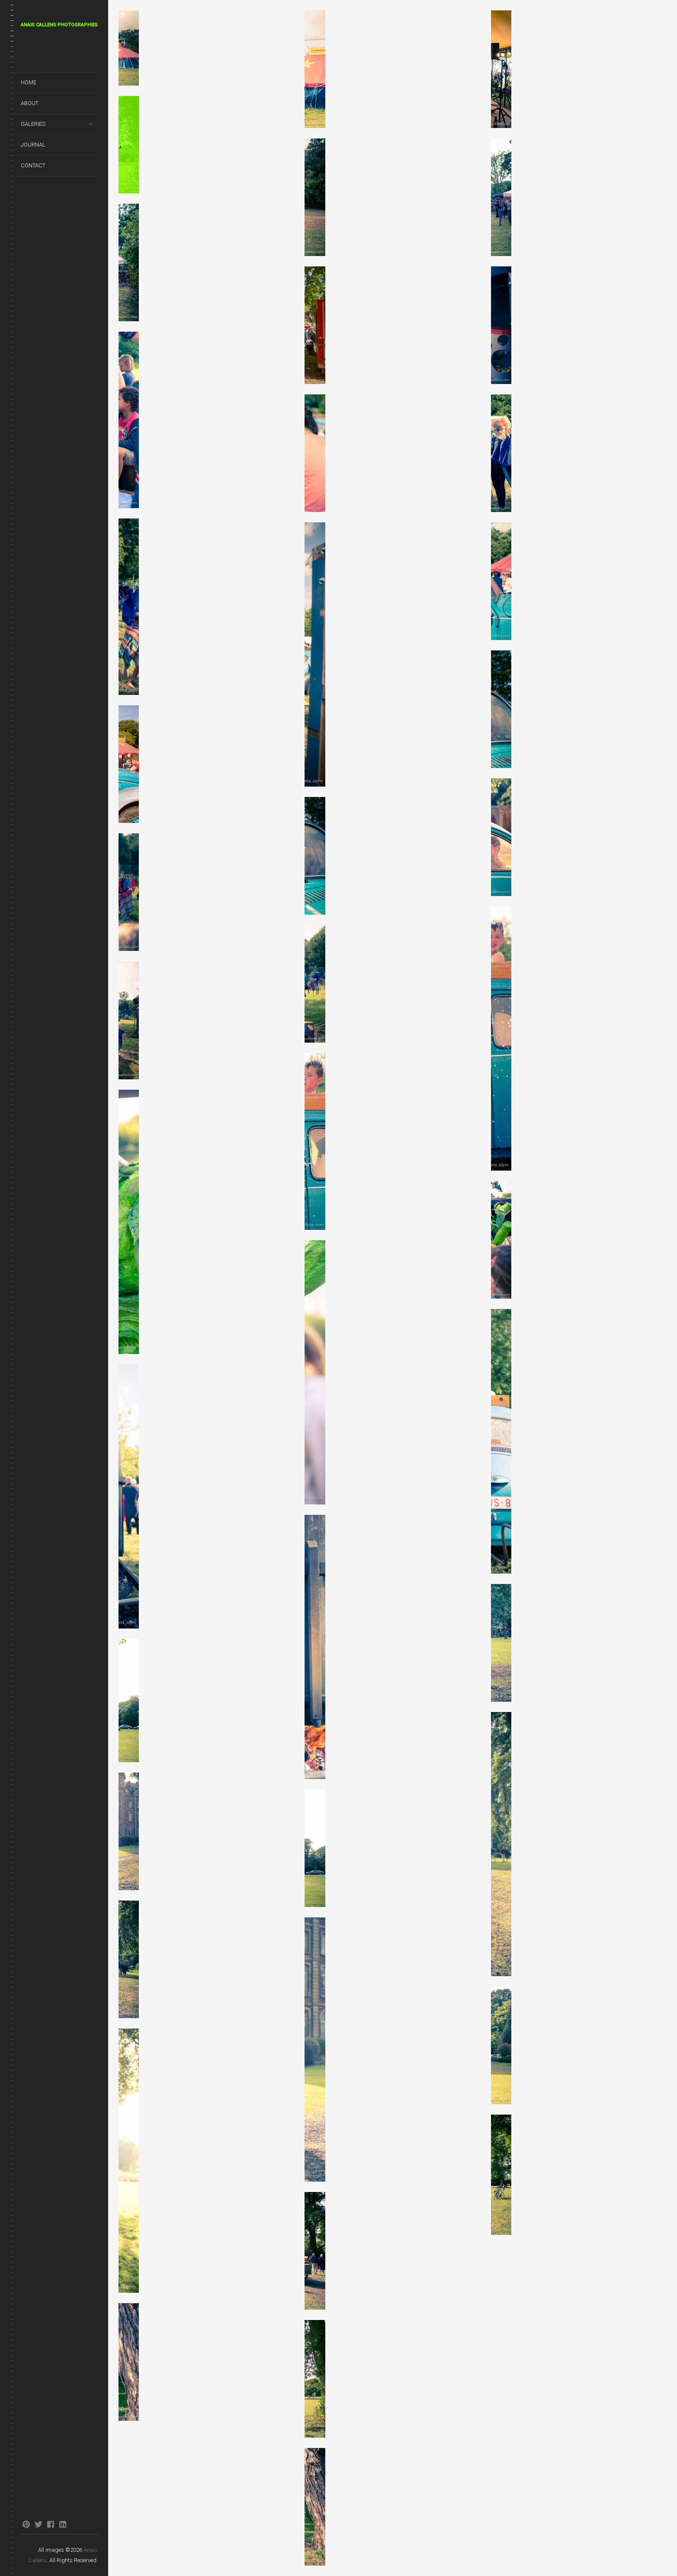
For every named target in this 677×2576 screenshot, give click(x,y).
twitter (38, 2524)
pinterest (26, 2524)
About (30, 103)
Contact (33, 165)
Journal (33, 144)
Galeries (33, 124)
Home (28, 82)
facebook (50, 2524)
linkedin (62, 2524)
